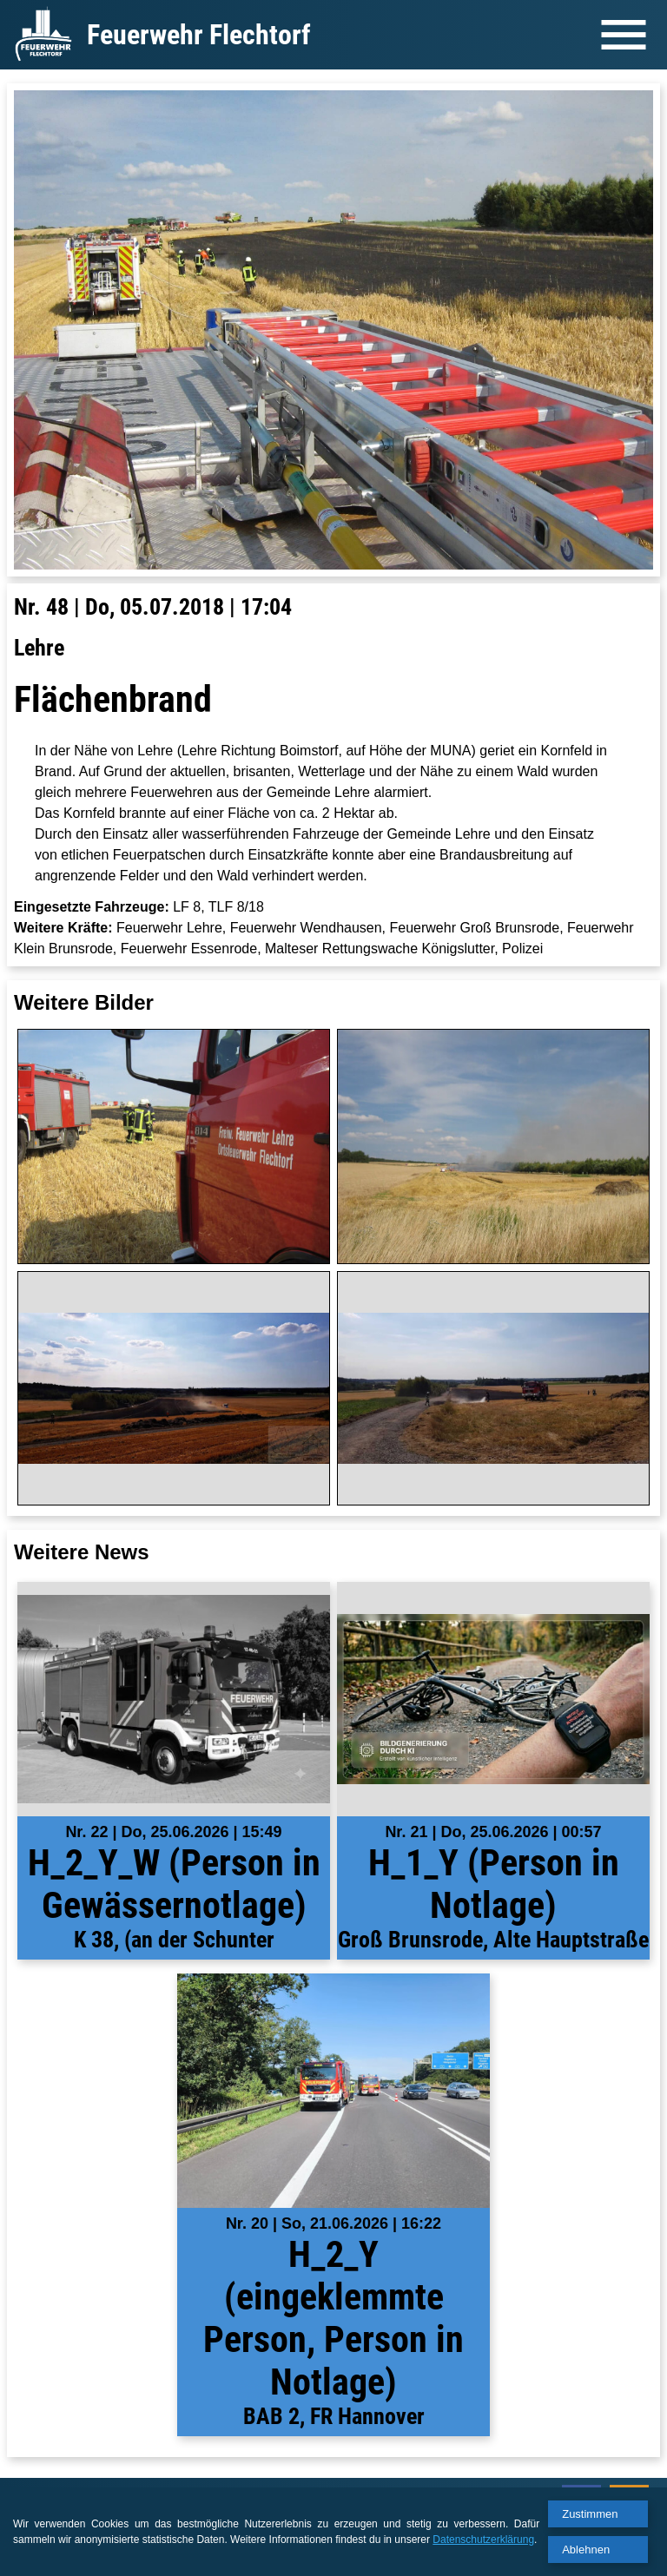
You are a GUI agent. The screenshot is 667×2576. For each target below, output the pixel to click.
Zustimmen (589, 2513)
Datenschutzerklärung (483, 2539)
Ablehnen (586, 2549)
